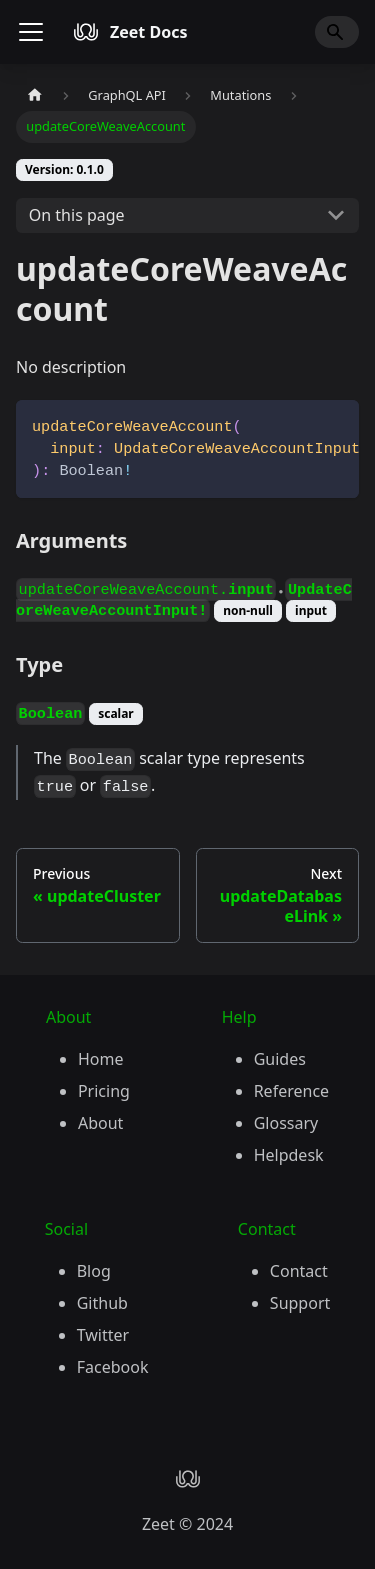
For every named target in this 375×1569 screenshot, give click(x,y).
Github (102, 1303)
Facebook (113, 1367)
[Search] (337, 32)
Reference (291, 1091)
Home (101, 1059)
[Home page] (35, 95)
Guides (280, 1059)
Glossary (286, 1123)
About (100, 1123)
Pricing (104, 1091)
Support (300, 1303)
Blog (94, 1271)
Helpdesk (289, 1155)
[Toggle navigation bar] (31, 32)
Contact (299, 1271)
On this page (77, 215)
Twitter (103, 1335)
